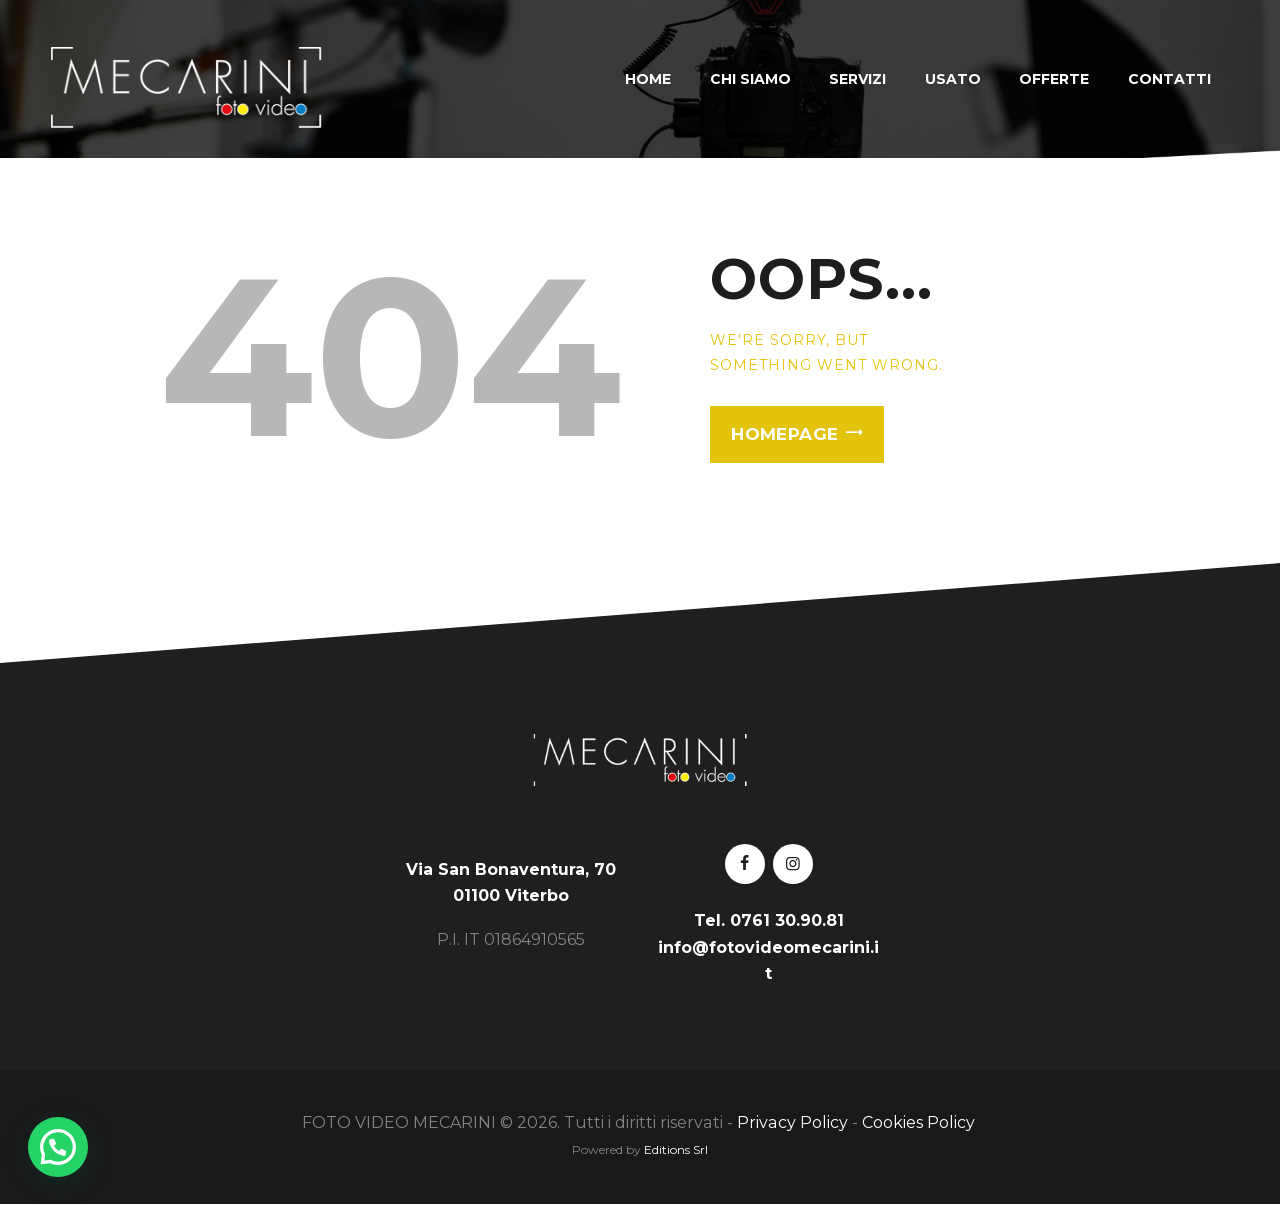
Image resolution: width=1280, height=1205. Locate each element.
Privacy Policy (792, 1122)
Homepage (784, 434)
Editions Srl (676, 1149)
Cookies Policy (920, 1122)
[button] (58, 1147)
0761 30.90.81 (787, 920)
